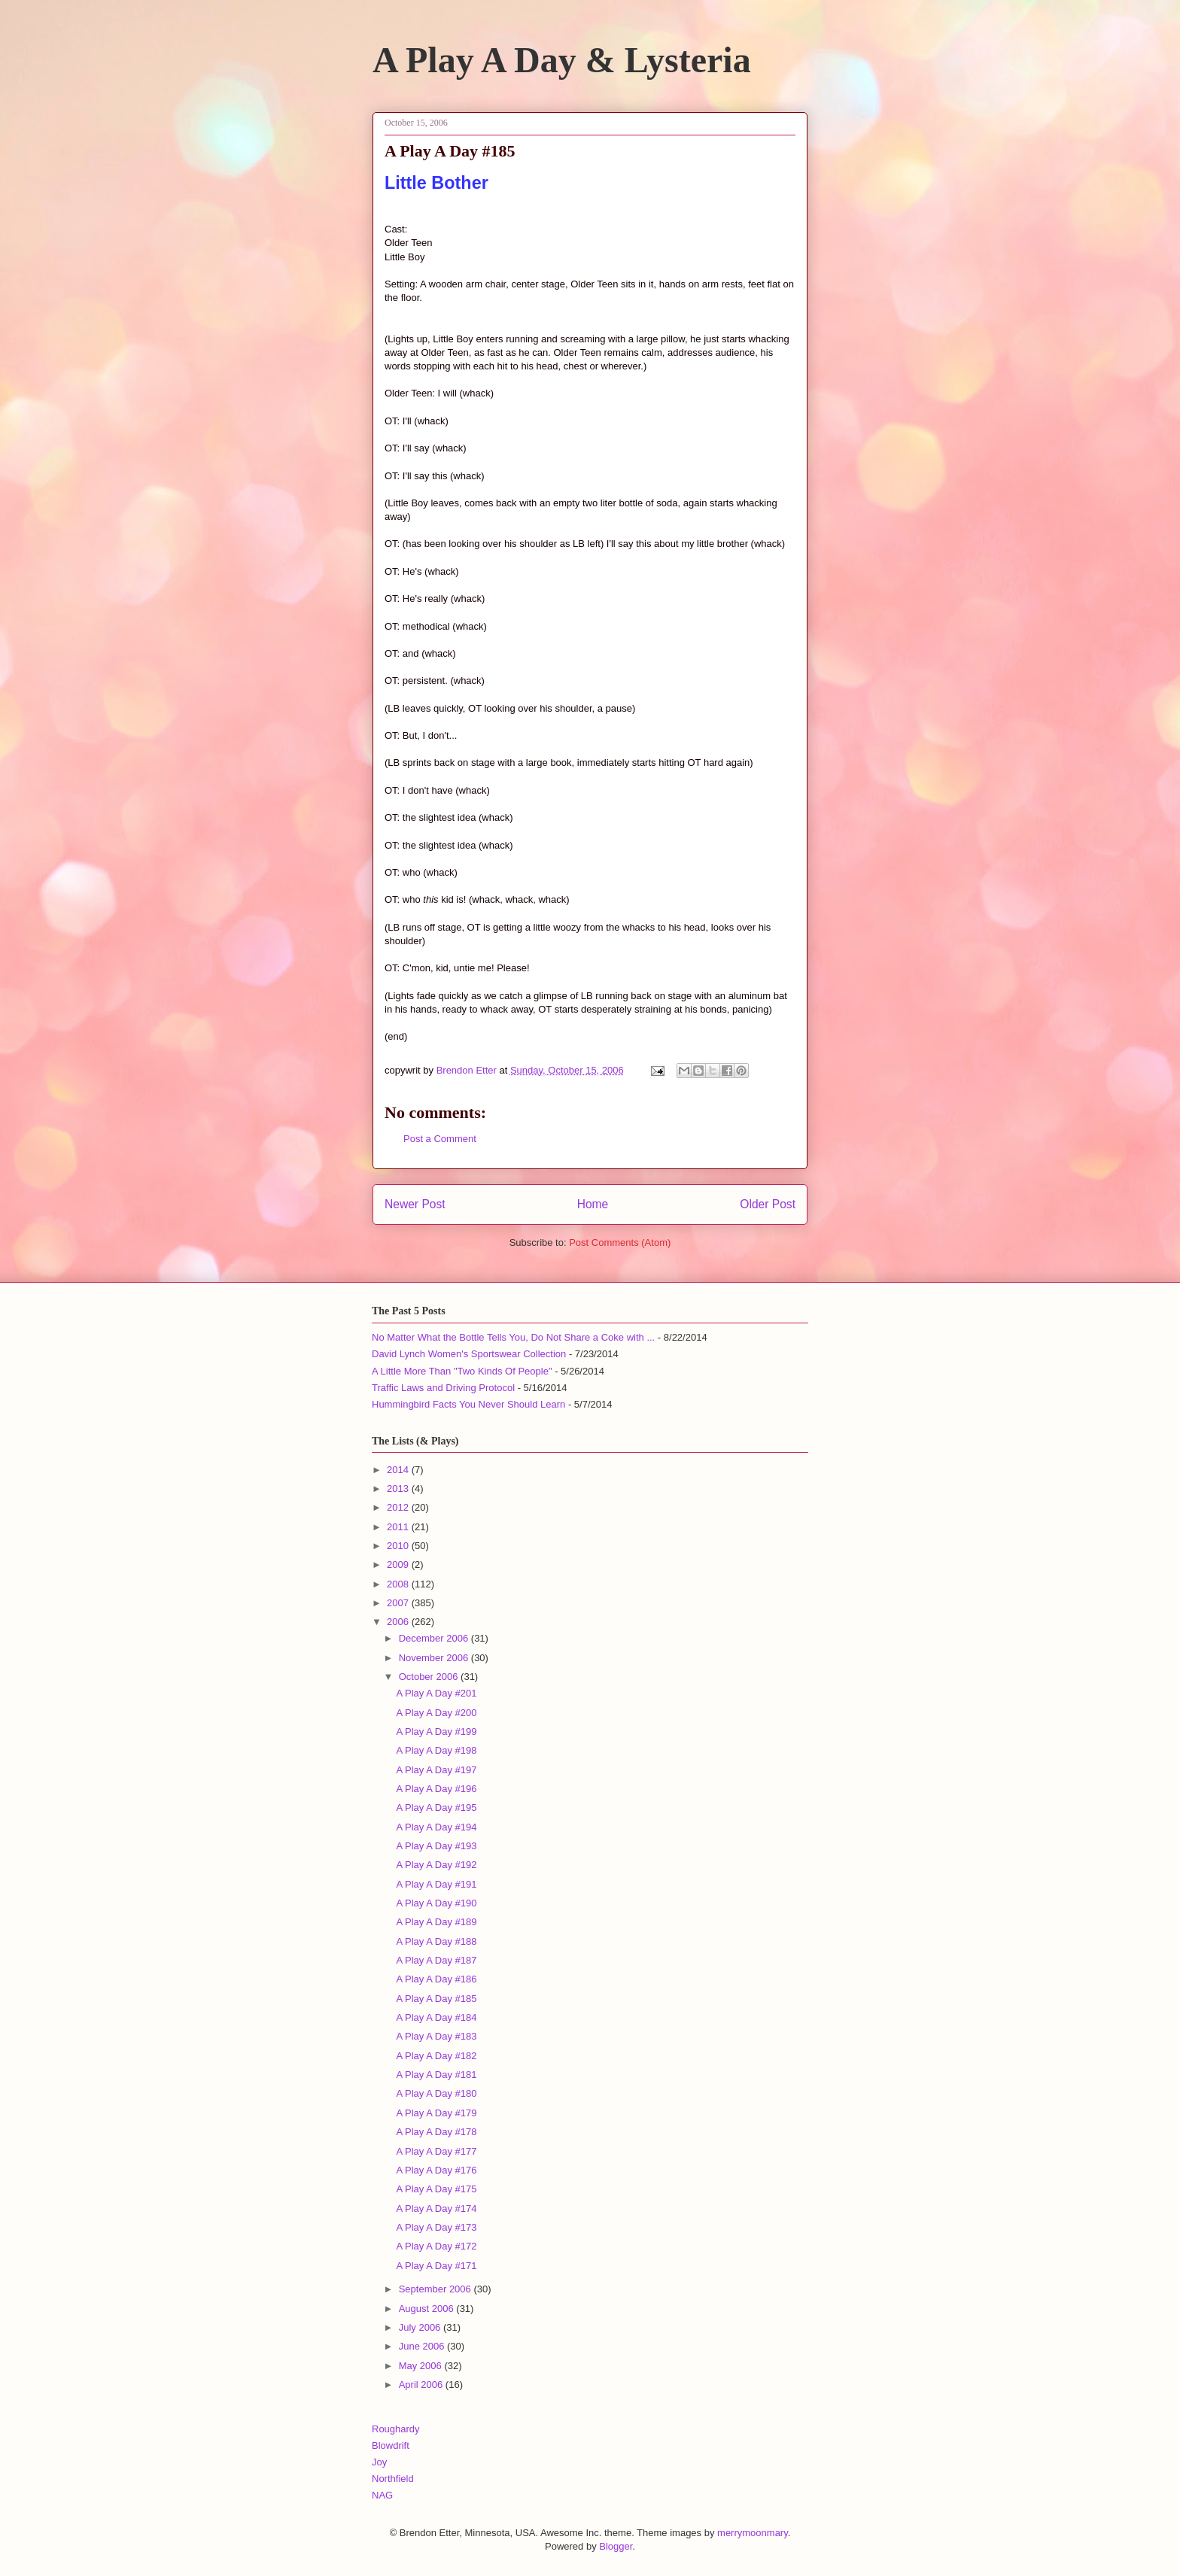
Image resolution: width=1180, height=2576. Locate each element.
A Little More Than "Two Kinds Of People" (462, 1371)
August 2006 (428, 2308)
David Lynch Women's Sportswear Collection (469, 1353)
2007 (399, 1602)
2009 (399, 1564)
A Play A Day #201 (436, 1693)
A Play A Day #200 (436, 1712)
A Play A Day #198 (436, 1750)
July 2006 (421, 2327)
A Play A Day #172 (436, 2246)
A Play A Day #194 (436, 1827)
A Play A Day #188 (436, 1941)
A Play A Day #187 (436, 1960)
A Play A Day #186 (436, 1979)
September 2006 (436, 2289)
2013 (399, 1488)
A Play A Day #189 (436, 1921)
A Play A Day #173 (436, 2227)
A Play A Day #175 (436, 2189)
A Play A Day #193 (436, 1846)
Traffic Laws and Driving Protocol (443, 1387)
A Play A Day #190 (436, 1903)
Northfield (393, 2478)
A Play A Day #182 (436, 2055)
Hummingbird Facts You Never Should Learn (468, 1404)
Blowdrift (390, 2445)
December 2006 (435, 1638)
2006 (399, 1621)
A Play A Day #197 (436, 1770)
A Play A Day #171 (436, 2265)
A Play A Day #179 (436, 2113)
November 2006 (435, 1657)
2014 (399, 1469)
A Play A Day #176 (436, 2170)
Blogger (615, 2546)
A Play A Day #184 (436, 2017)
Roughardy (396, 2429)
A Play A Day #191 (436, 1884)
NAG (382, 2495)
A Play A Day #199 (436, 1731)
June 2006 (423, 2346)
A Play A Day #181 (436, 2074)
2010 (399, 1545)
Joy (379, 2462)
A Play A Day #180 (436, 2093)
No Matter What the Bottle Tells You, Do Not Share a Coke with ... (513, 1337)
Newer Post (415, 1204)
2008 (399, 1584)
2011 (399, 1527)
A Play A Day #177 (436, 2151)
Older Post (767, 1204)
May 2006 (422, 2365)
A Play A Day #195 (436, 1807)
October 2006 (430, 1676)
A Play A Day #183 (436, 2036)
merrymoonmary (752, 2532)
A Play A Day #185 (436, 1998)
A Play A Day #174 (436, 2208)
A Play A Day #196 (436, 1788)
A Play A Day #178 (436, 2131)
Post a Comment (439, 1138)
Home (593, 1204)
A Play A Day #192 (436, 1864)
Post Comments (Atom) (620, 1242)
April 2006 (422, 2384)
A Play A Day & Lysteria (562, 60)
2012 (399, 1507)
